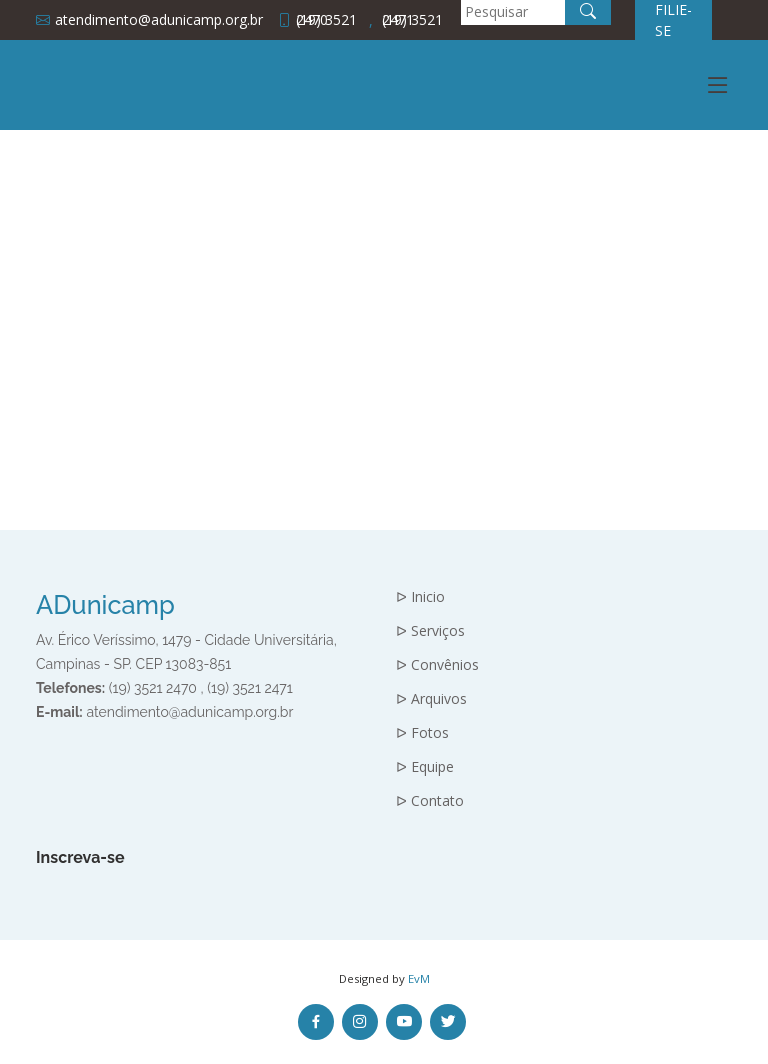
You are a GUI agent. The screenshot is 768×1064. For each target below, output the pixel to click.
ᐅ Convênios (437, 665)
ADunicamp (105, 605)
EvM (419, 978)
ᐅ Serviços (430, 631)
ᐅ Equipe (425, 767)
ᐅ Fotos (422, 733)
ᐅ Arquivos (431, 699)
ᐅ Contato (430, 801)
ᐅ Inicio (420, 597)
